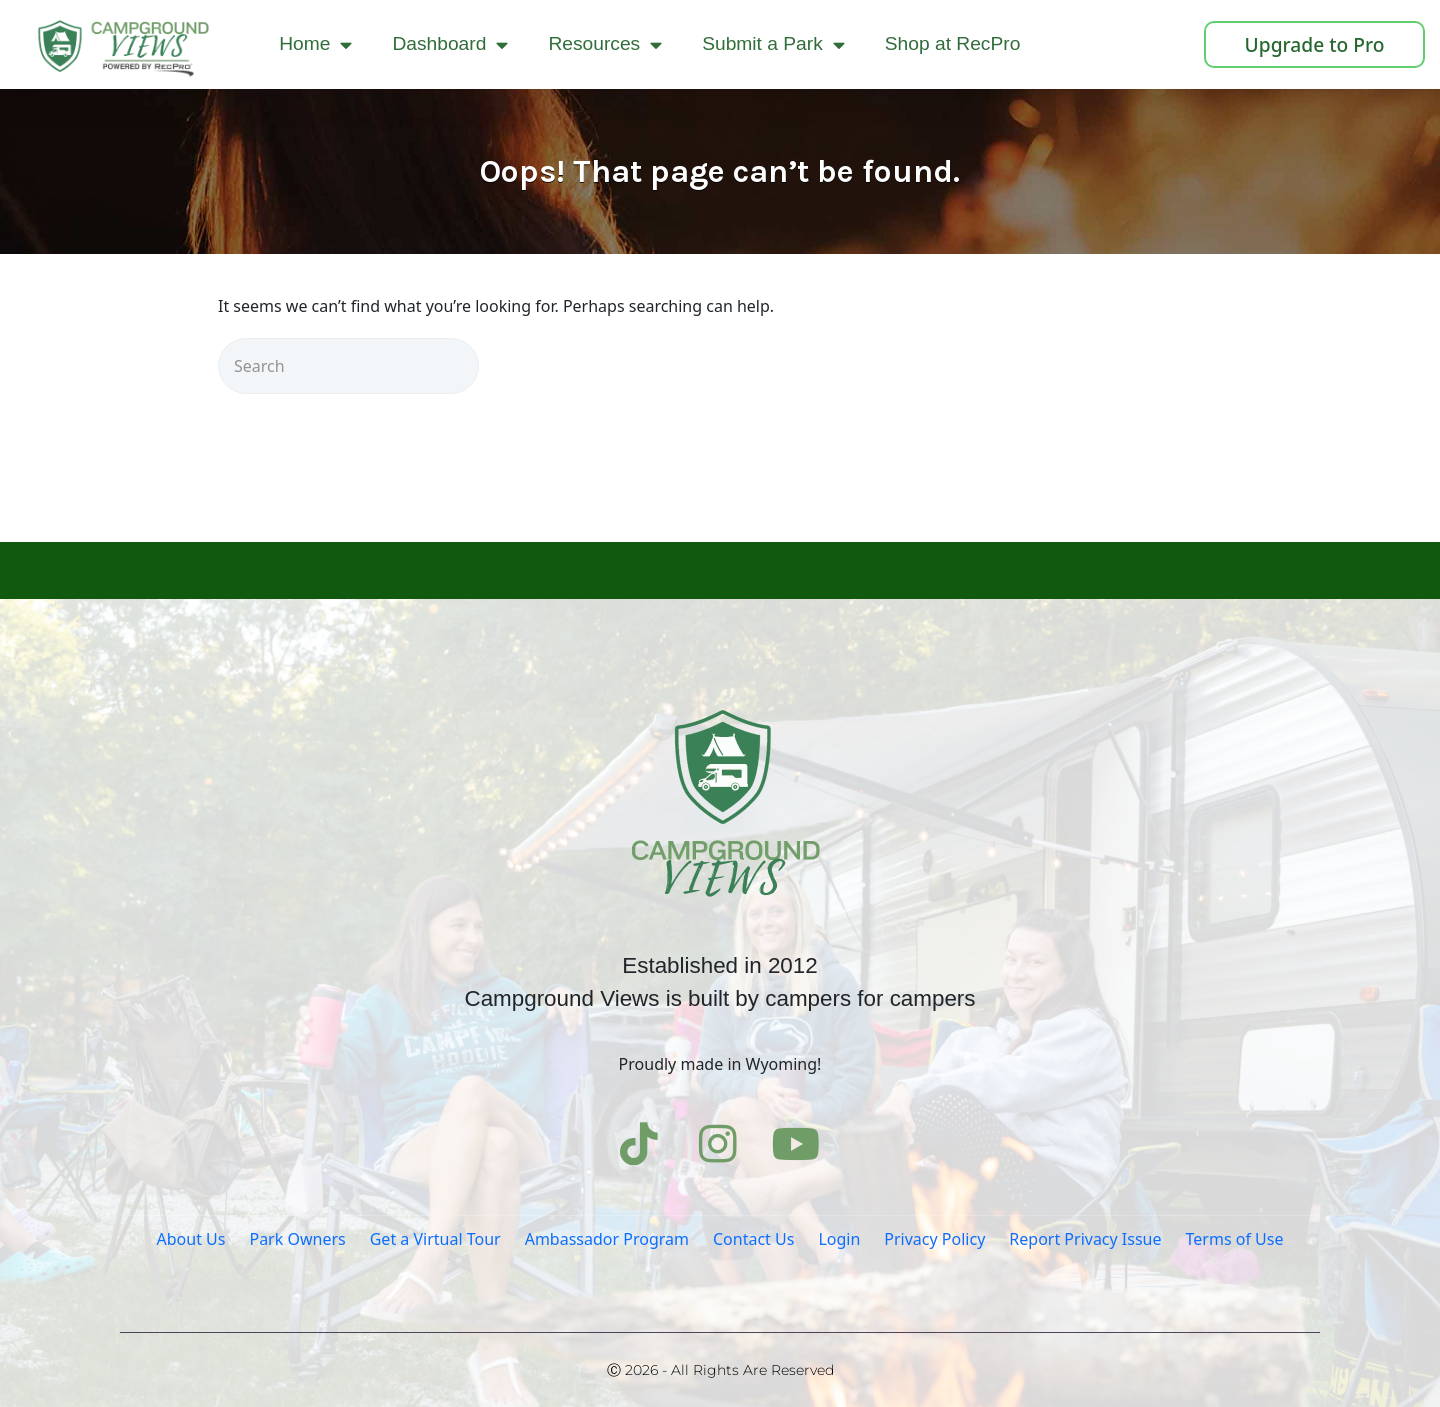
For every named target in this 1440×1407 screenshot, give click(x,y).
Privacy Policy (934, 1239)
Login (839, 1239)
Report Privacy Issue (1085, 1239)
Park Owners (297, 1239)
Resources (605, 44)
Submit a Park (773, 44)
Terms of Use (1235, 1239)
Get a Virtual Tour (435, 1239)
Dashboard (450, 44)
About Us (191, 1239)
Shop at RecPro (953, 43)
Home (315, 44)
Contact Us (753, 1239)
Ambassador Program (607, 1239)
